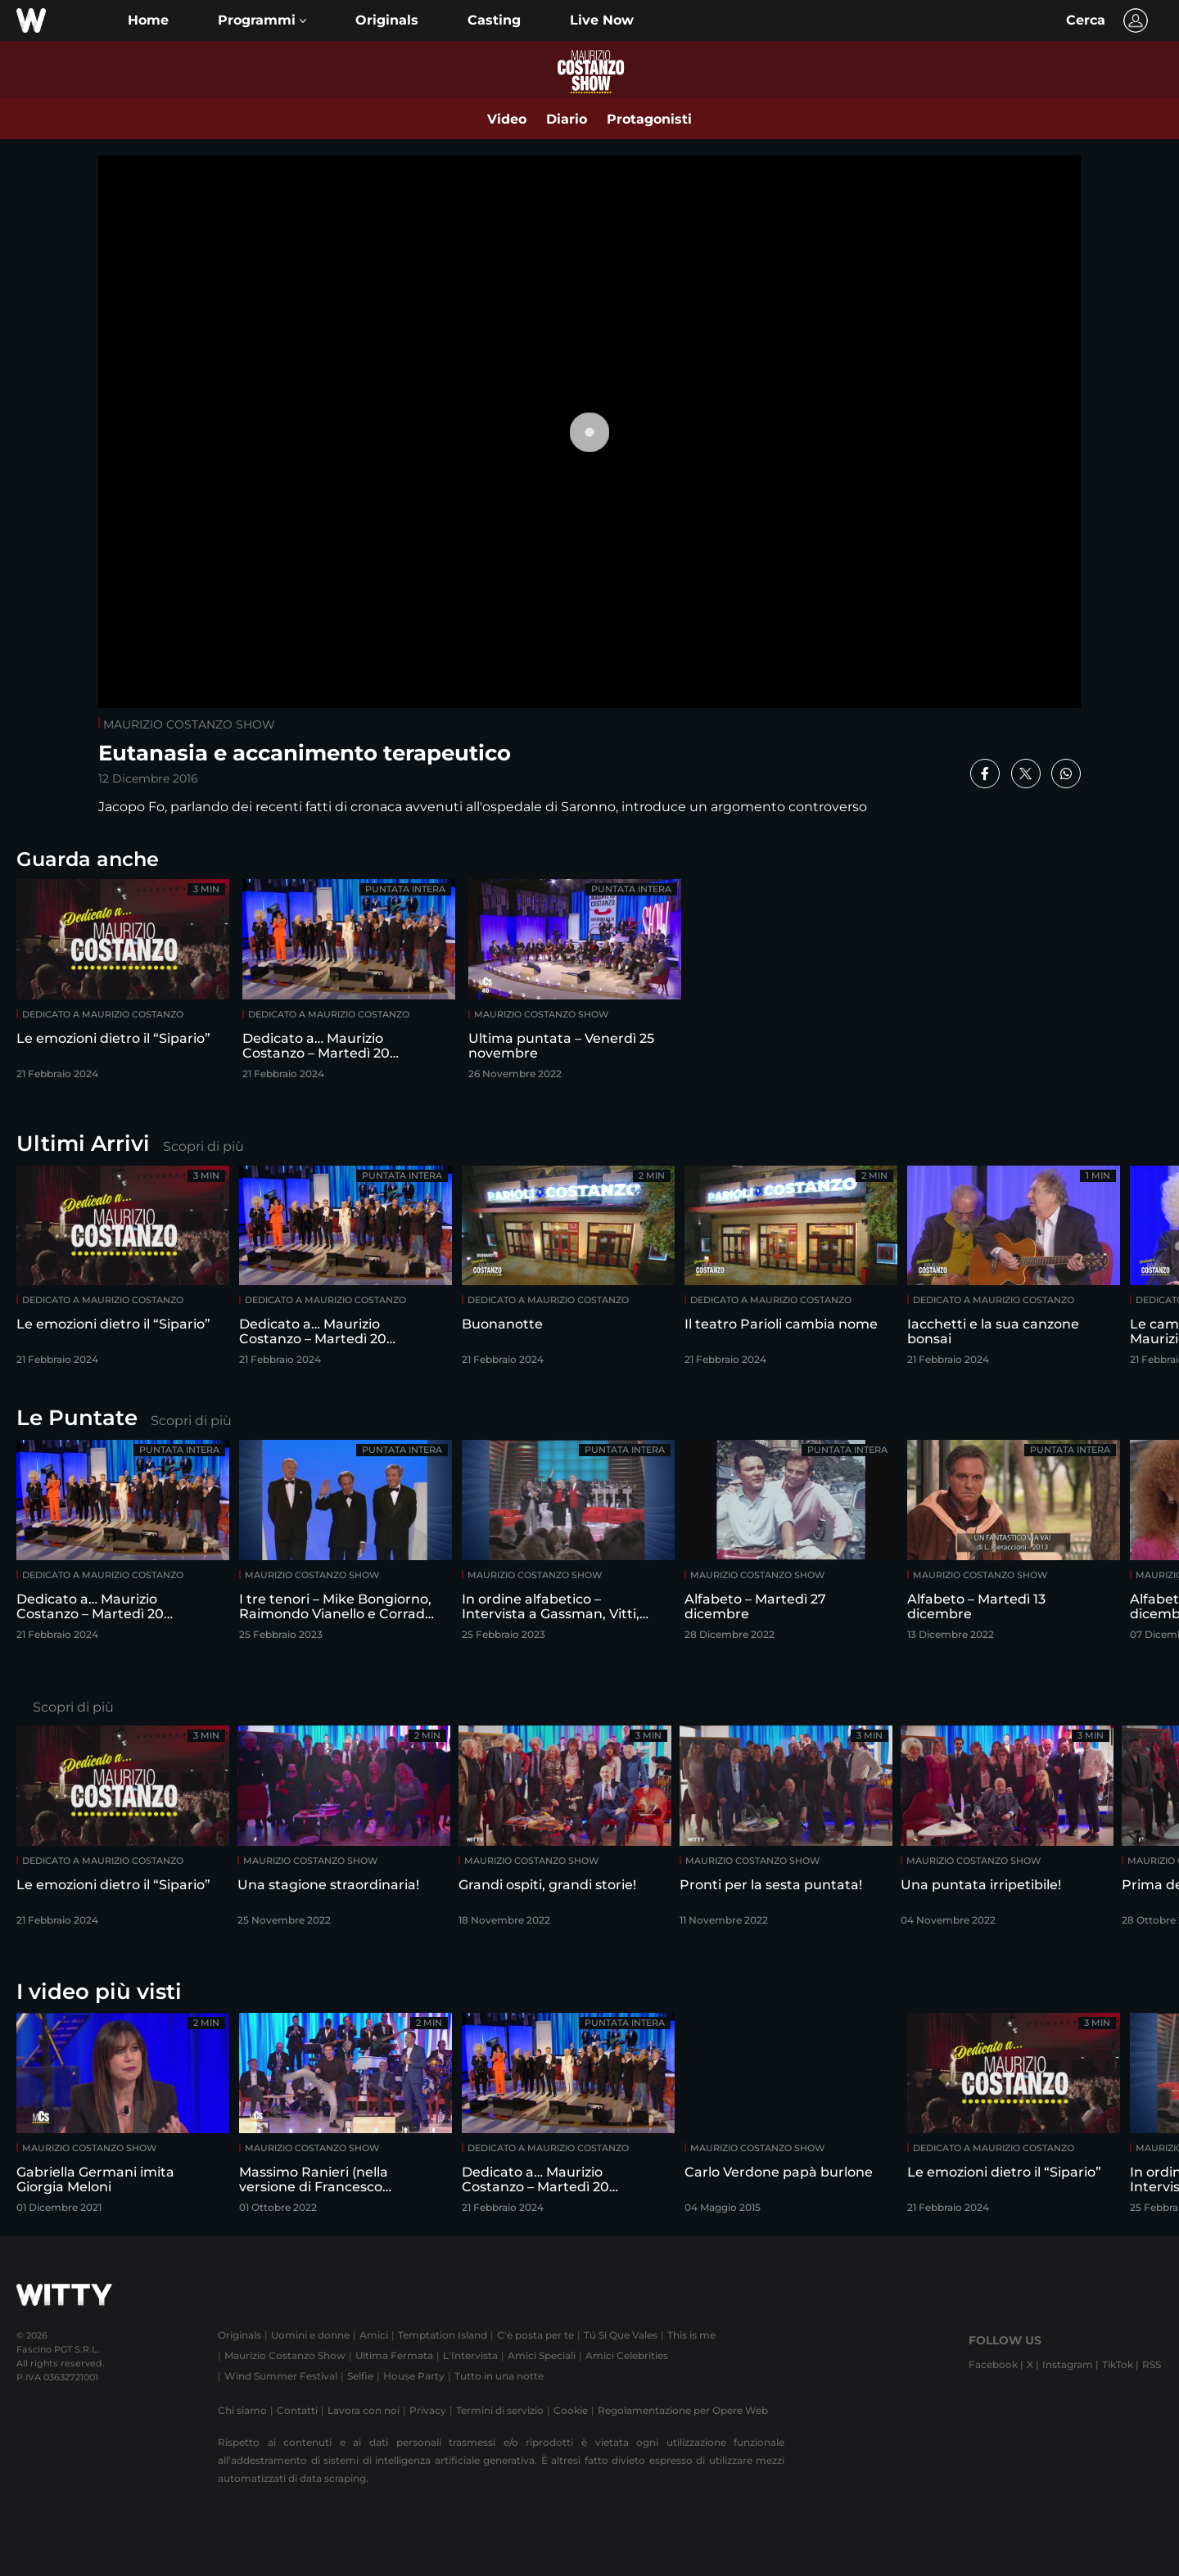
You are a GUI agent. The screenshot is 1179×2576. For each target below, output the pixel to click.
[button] (262, 20)
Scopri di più (203, 1146)
